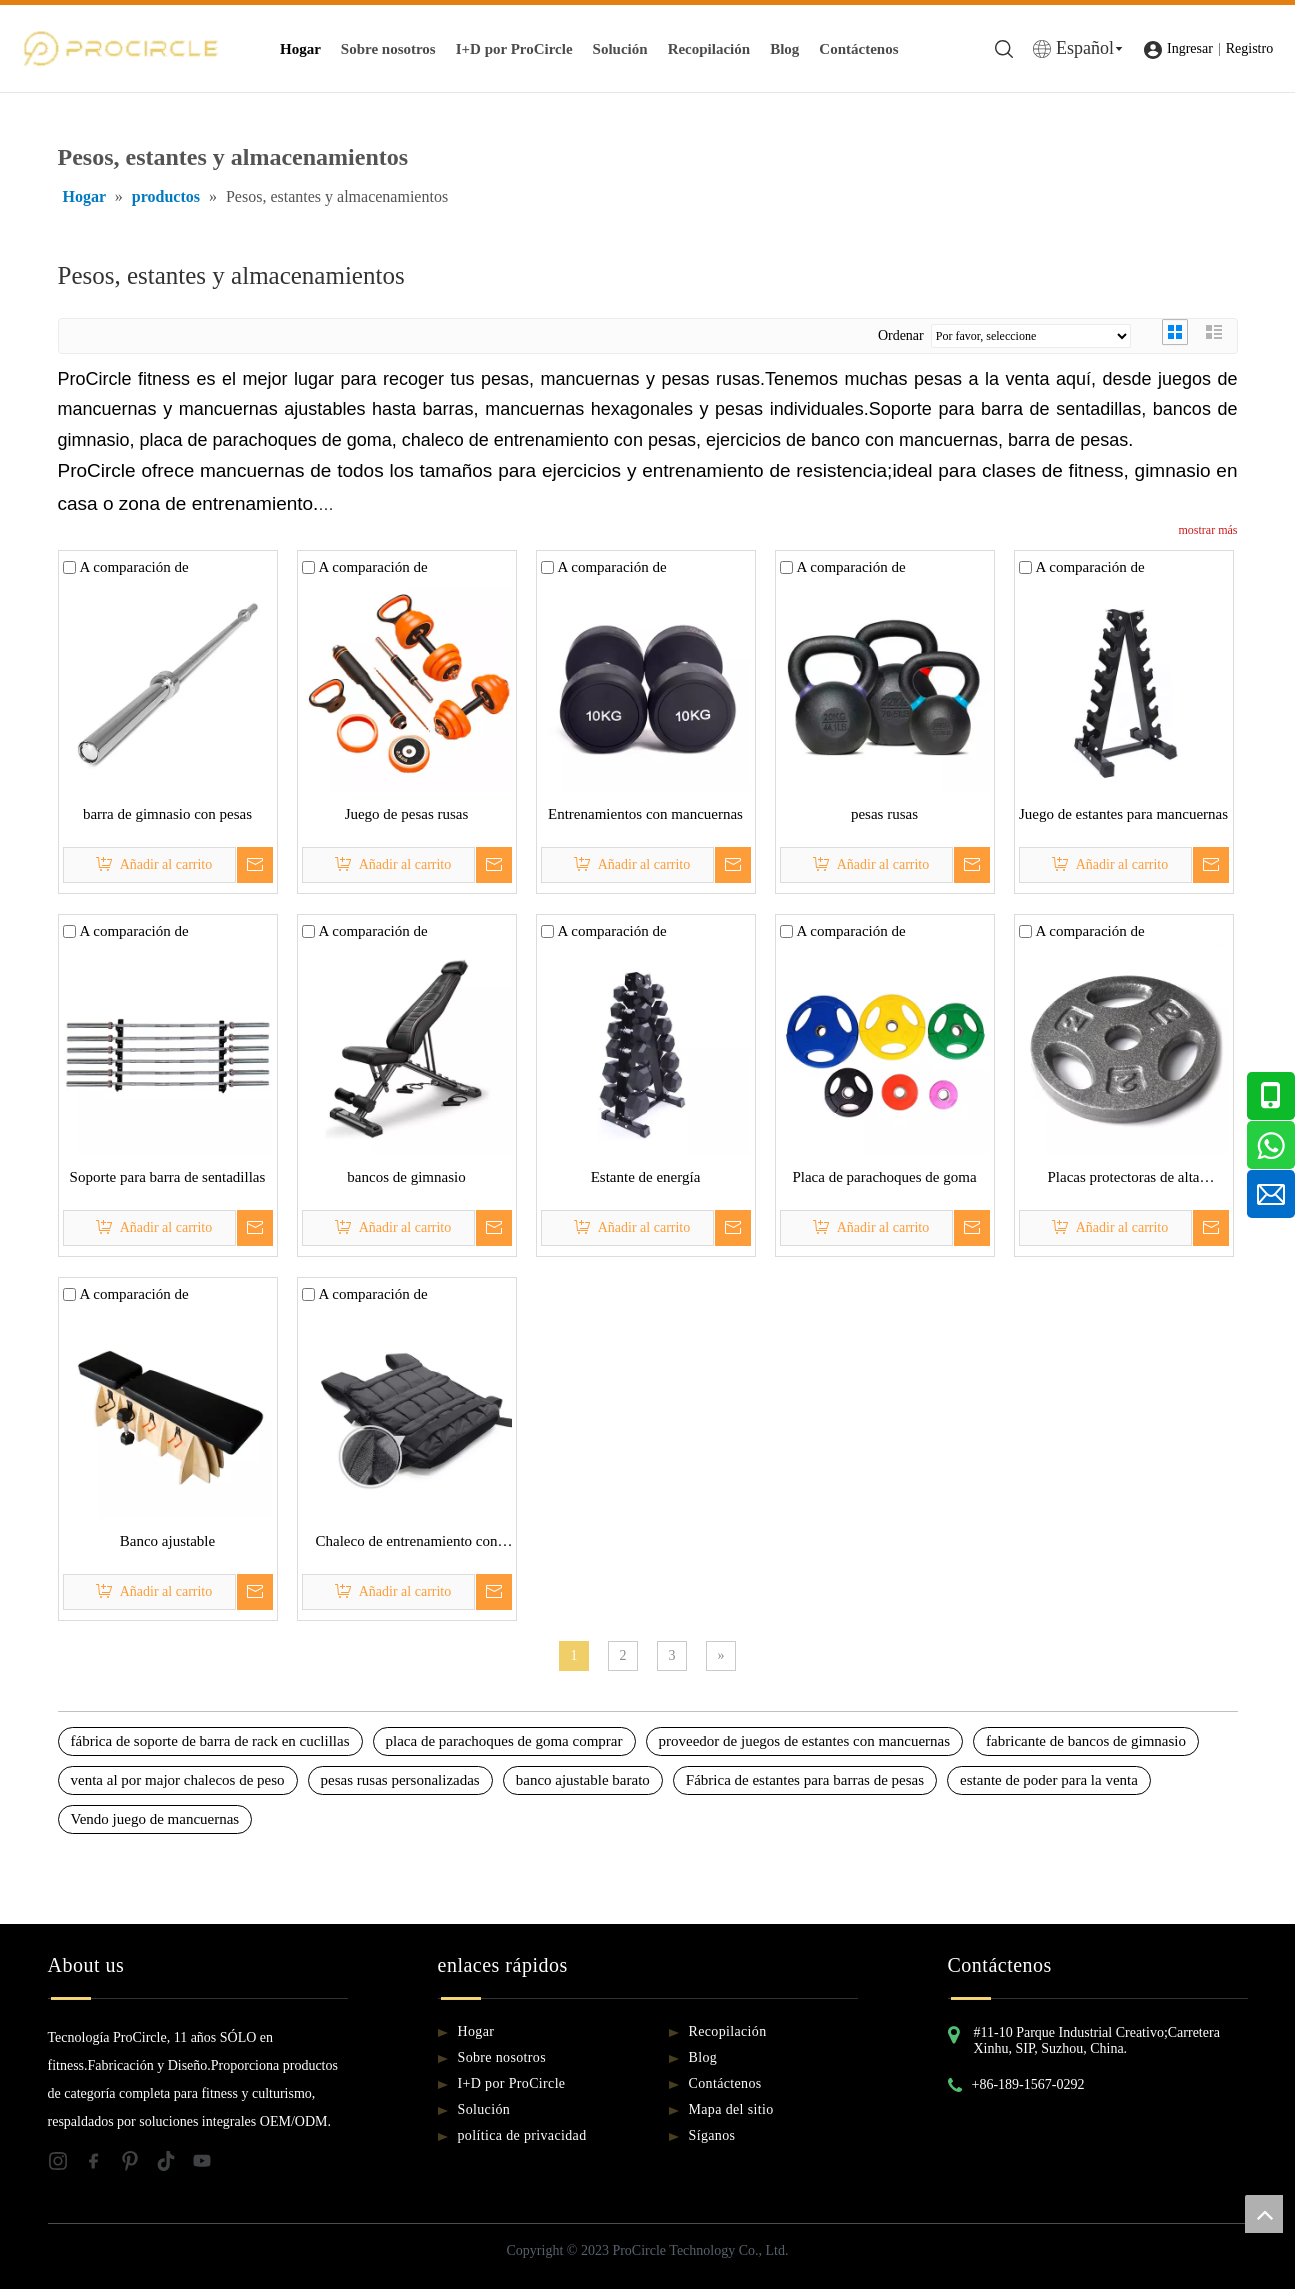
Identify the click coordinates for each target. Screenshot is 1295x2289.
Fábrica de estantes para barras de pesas (805, 1780)
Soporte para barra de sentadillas (168, 1177)
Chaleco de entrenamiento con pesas (406, 1544)
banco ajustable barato (583, 1780)
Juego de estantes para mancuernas (1123, 814)
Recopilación (709, 49)
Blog (784, 49)
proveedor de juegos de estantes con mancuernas (805, 1741)
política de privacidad (522, 2135)
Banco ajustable (167, 1541)
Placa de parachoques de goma (884, 1177)
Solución (620, 49)
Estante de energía (646, 1177)
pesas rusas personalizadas (400, 1780)
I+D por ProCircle (514, 49)
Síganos (712, 2135)
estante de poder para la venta (1049, 1780)
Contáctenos (858, 49)
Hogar (300, 49)
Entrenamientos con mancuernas (645, 814)
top (1264, 2214)
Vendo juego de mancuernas (155, 1819)
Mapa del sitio (731, 2109)
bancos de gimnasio (406, 1177)
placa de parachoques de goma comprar (504, 1741)
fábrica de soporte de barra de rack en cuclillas (210, 1741)
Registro (1249, 48)
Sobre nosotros (388, 49)
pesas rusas (884, 814)
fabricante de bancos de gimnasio (1086, 1741)
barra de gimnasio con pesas (167, 814)
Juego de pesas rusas (407, 814)
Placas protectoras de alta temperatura (1123, 1180)
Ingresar (1190, 48)
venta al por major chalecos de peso (178, 1780)
